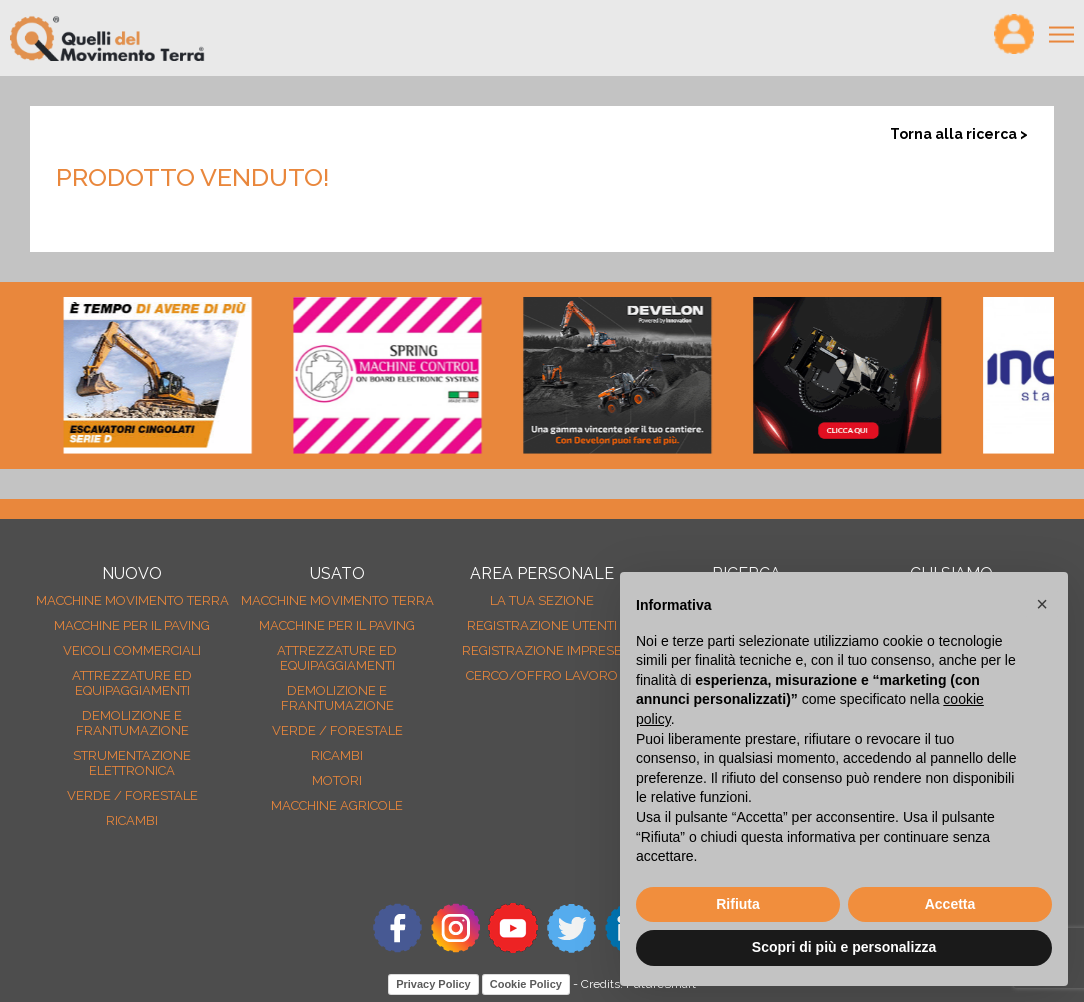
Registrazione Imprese (542, 650)
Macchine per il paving (132, 625)
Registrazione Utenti (542, 625)
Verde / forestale (132, 795)
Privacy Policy (433, 984)
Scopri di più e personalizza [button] (844, 947)
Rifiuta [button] (738, 904)
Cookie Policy (526, 984)
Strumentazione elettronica (132, 763)
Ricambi (132, 820)
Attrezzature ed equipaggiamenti (132, 683)
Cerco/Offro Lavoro (542, 675)
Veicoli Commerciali (132, 650)
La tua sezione (542, 600)
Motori (337, 780)
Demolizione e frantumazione (132, 723)
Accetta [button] (950, 904)
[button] (1042, 604)
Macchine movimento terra (132, 600)
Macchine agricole (337, 805)
